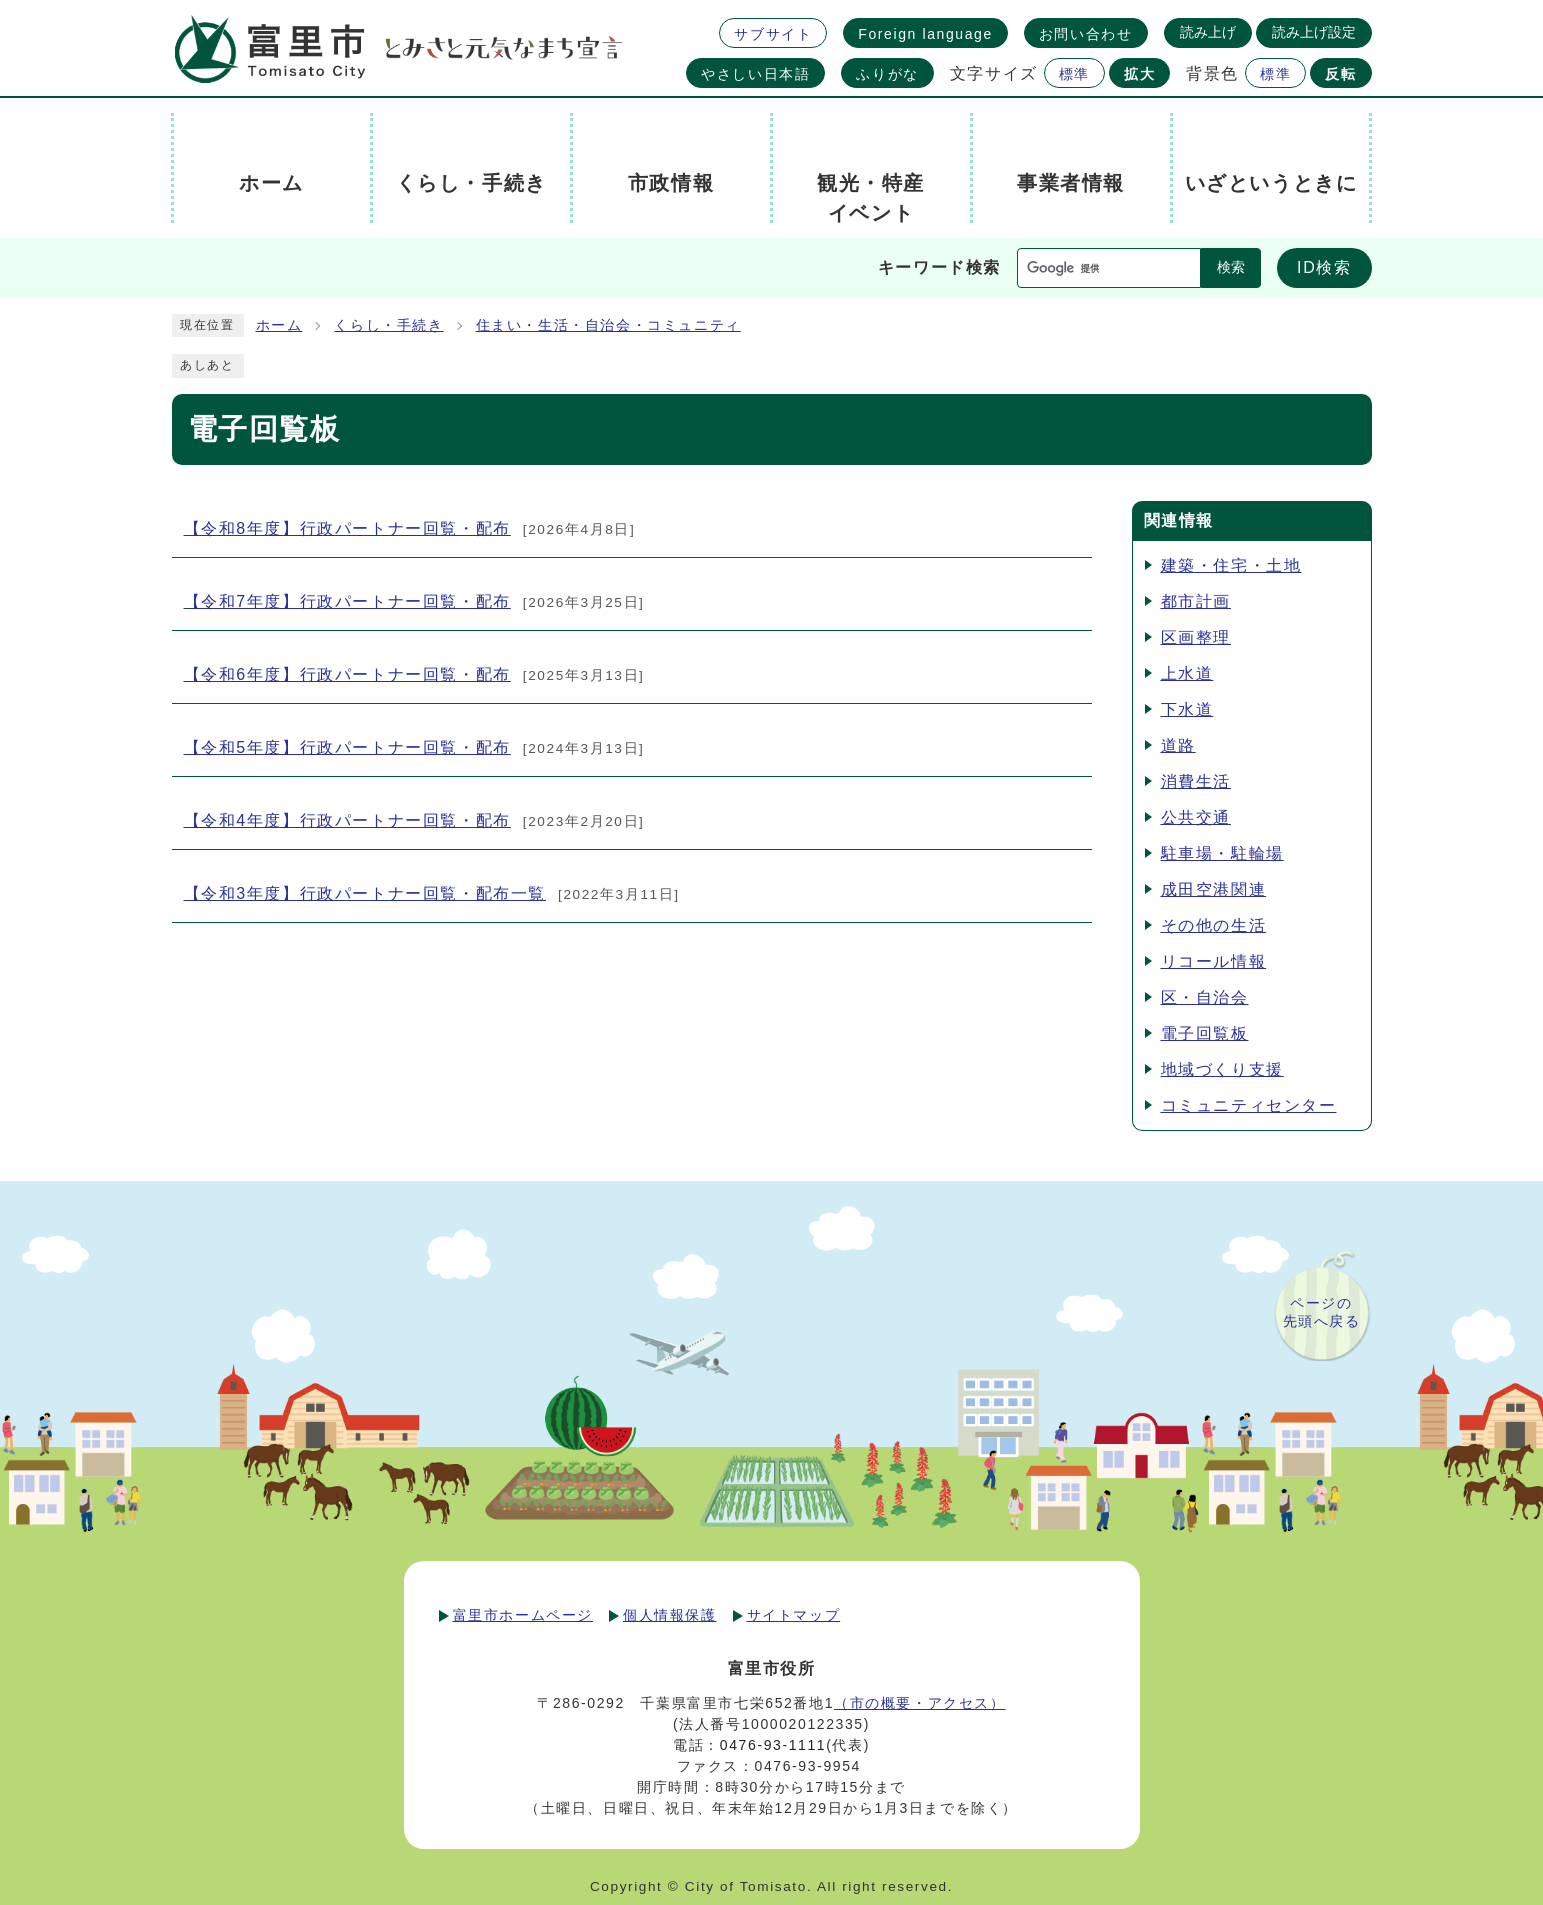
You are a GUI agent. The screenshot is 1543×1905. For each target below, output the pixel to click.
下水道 (1187, 709)
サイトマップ (794, 1615)
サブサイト (773, 34)
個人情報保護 (670, 1615)
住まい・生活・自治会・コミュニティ (608, 325)
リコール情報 (1214, 961)
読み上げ (1208, 32)
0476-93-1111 (773, 1745)
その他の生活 (1214, 925)
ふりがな (887, 74)
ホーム (279, 325)
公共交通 (1196, 817)
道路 (1178, 745)
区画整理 (1196, 637)
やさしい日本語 (755, 74)
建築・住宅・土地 (1231, 565)
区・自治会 (1205, 997)
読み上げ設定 (1314, 32)
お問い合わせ (1086, 34)
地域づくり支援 (1222, 1069)
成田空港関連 (1214, 889)
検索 (1231, 267)
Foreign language (925, 34)
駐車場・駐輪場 (1222, 853)
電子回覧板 (1205, 1033)
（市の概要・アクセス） (920, 1703)
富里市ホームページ (523, 1615)
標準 (1074, 74)
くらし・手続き (388, 325)
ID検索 (1324, 267)
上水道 (1187, 673)
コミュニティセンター (1249, 1105)
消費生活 (1196, 781)
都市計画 (1196, 601)
